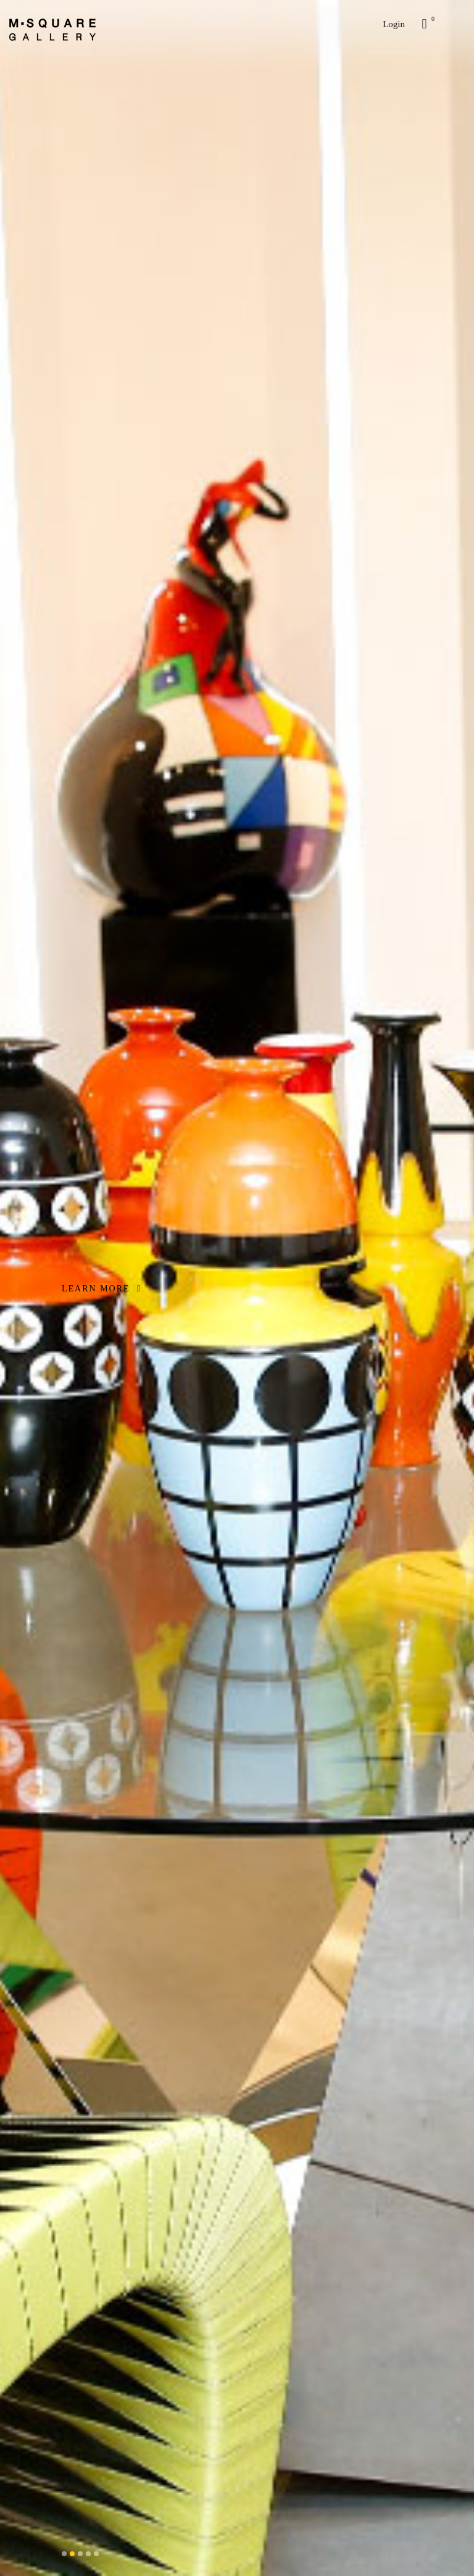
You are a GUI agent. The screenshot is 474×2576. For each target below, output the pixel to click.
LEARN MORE (101, 1288)
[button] (64, 2553)
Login (394, 24)
